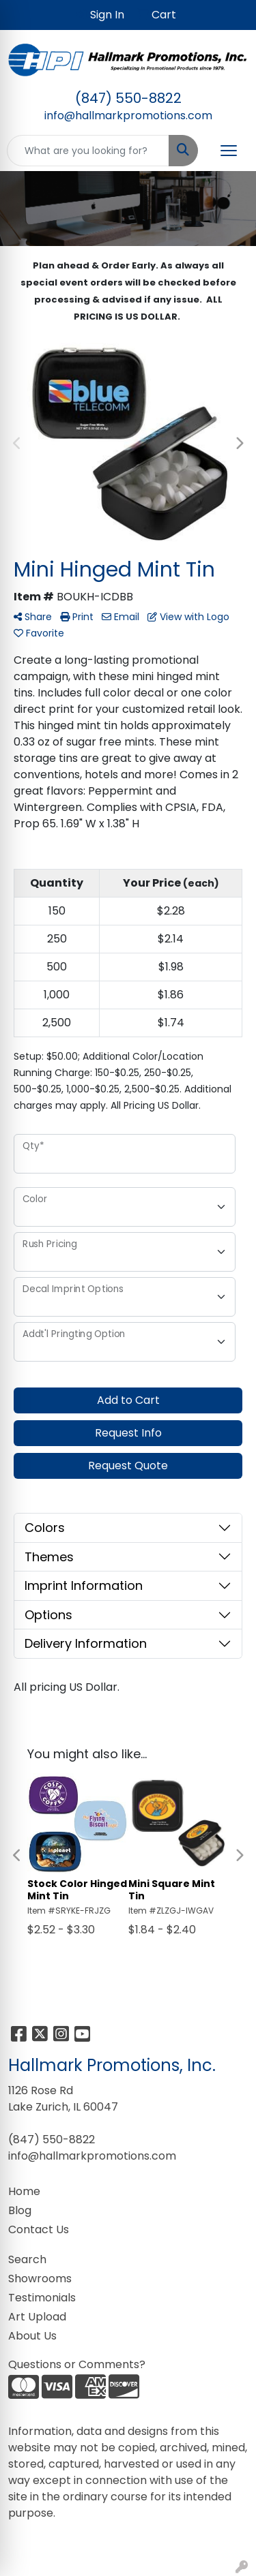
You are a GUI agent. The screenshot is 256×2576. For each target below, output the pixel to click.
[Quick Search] (88, 150)
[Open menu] (228, 150)
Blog (19, 2210)
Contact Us (38, 2229)
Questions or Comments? (76, 2364)
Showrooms (40, 2278)
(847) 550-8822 (128, 98)
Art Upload (37, 2317)
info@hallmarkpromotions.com (128, 115)
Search (27, 2259)
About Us (32, 2336)
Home (24, 2191)
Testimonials (42, 2297)
